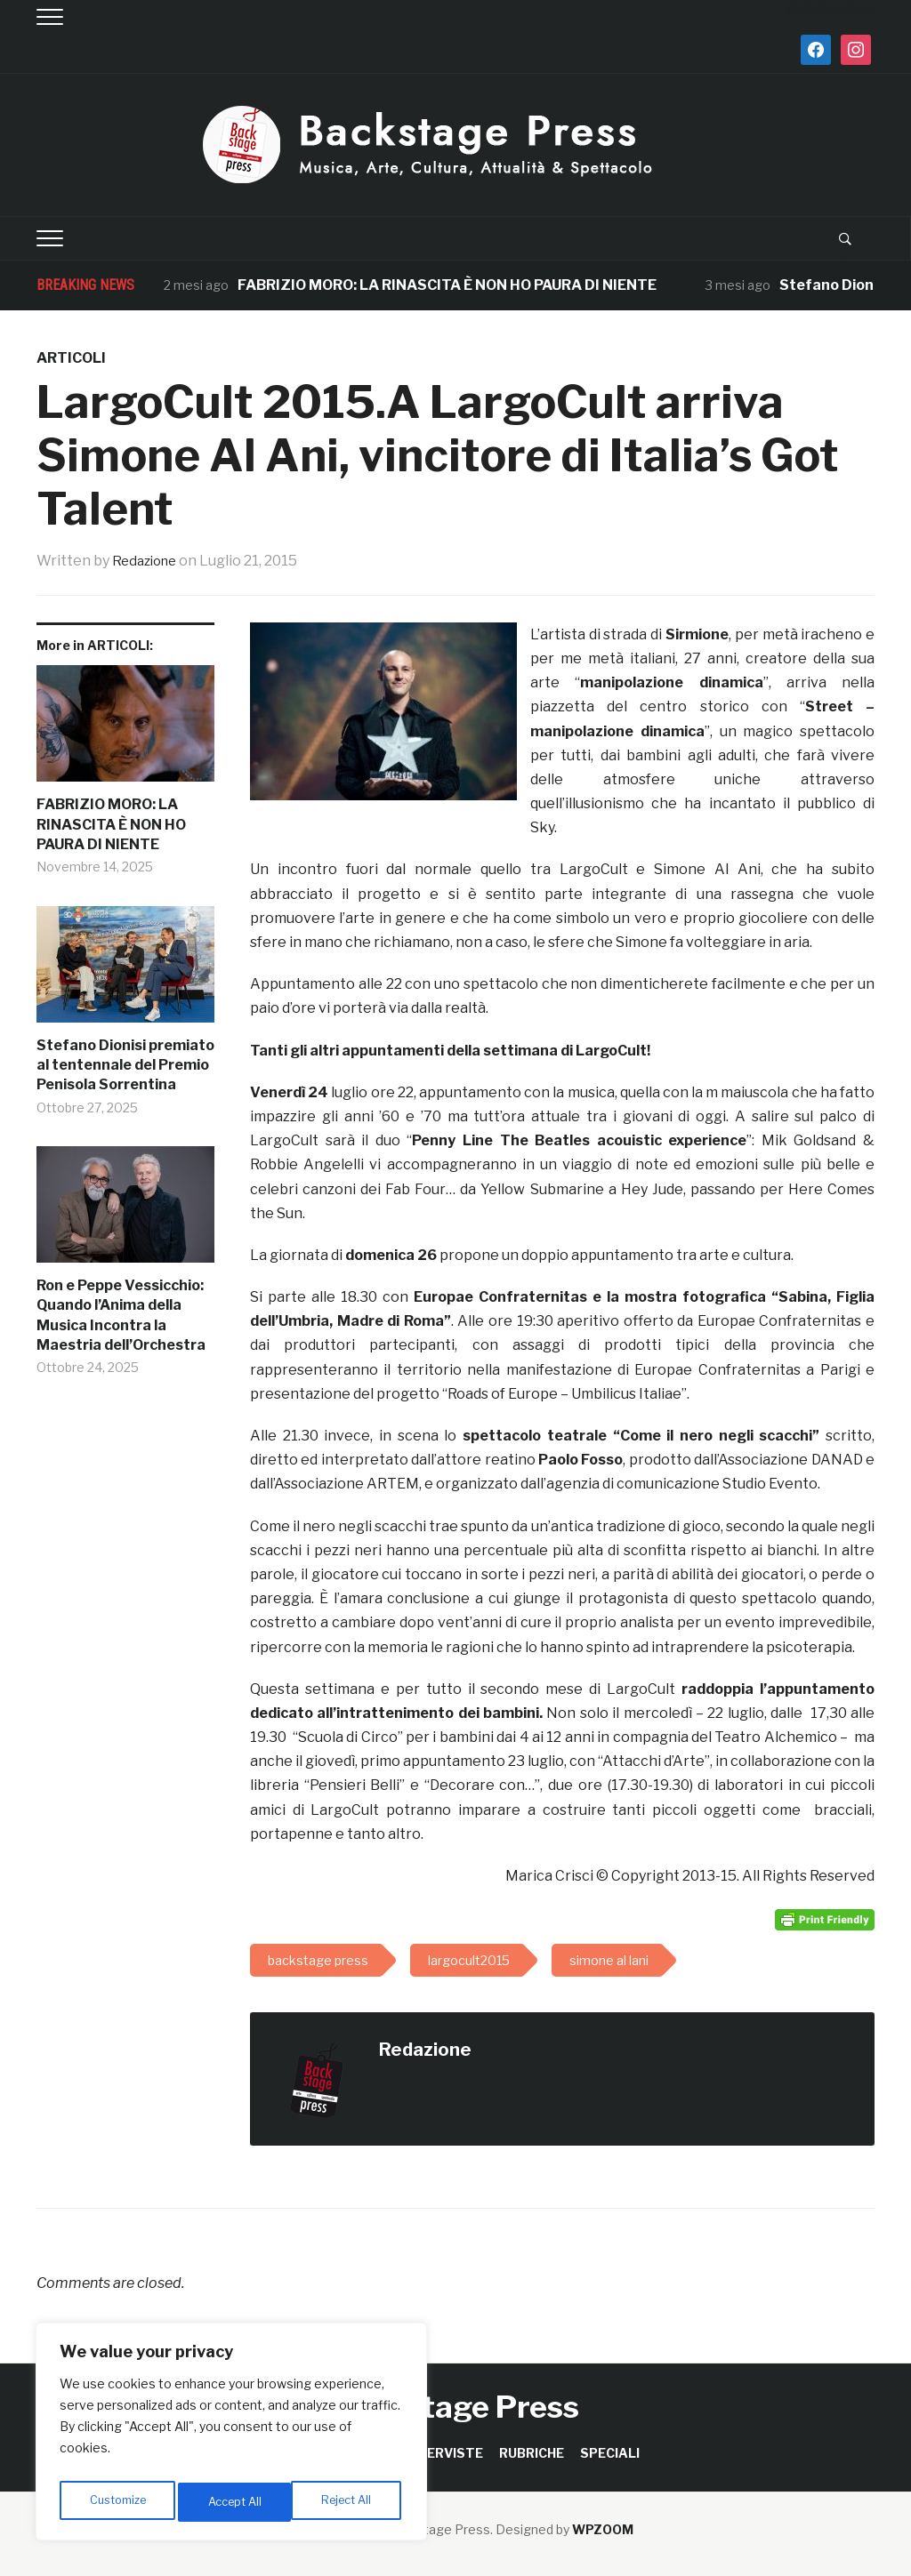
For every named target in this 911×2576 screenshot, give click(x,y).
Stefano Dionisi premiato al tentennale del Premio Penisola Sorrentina (125, 1065)
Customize (117, 2501)
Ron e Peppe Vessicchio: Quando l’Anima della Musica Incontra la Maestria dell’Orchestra (121, 1315)
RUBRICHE (531, 2452)
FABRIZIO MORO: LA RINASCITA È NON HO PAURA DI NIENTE (447, 285)
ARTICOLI (71, 357)
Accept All (348, 2501)
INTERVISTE (443, 2452)
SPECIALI (610, 2452)
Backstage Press (456, 2406)
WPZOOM (602, 2529)
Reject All (234, 2501)
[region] (231, 2436)
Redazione (147, 560)
